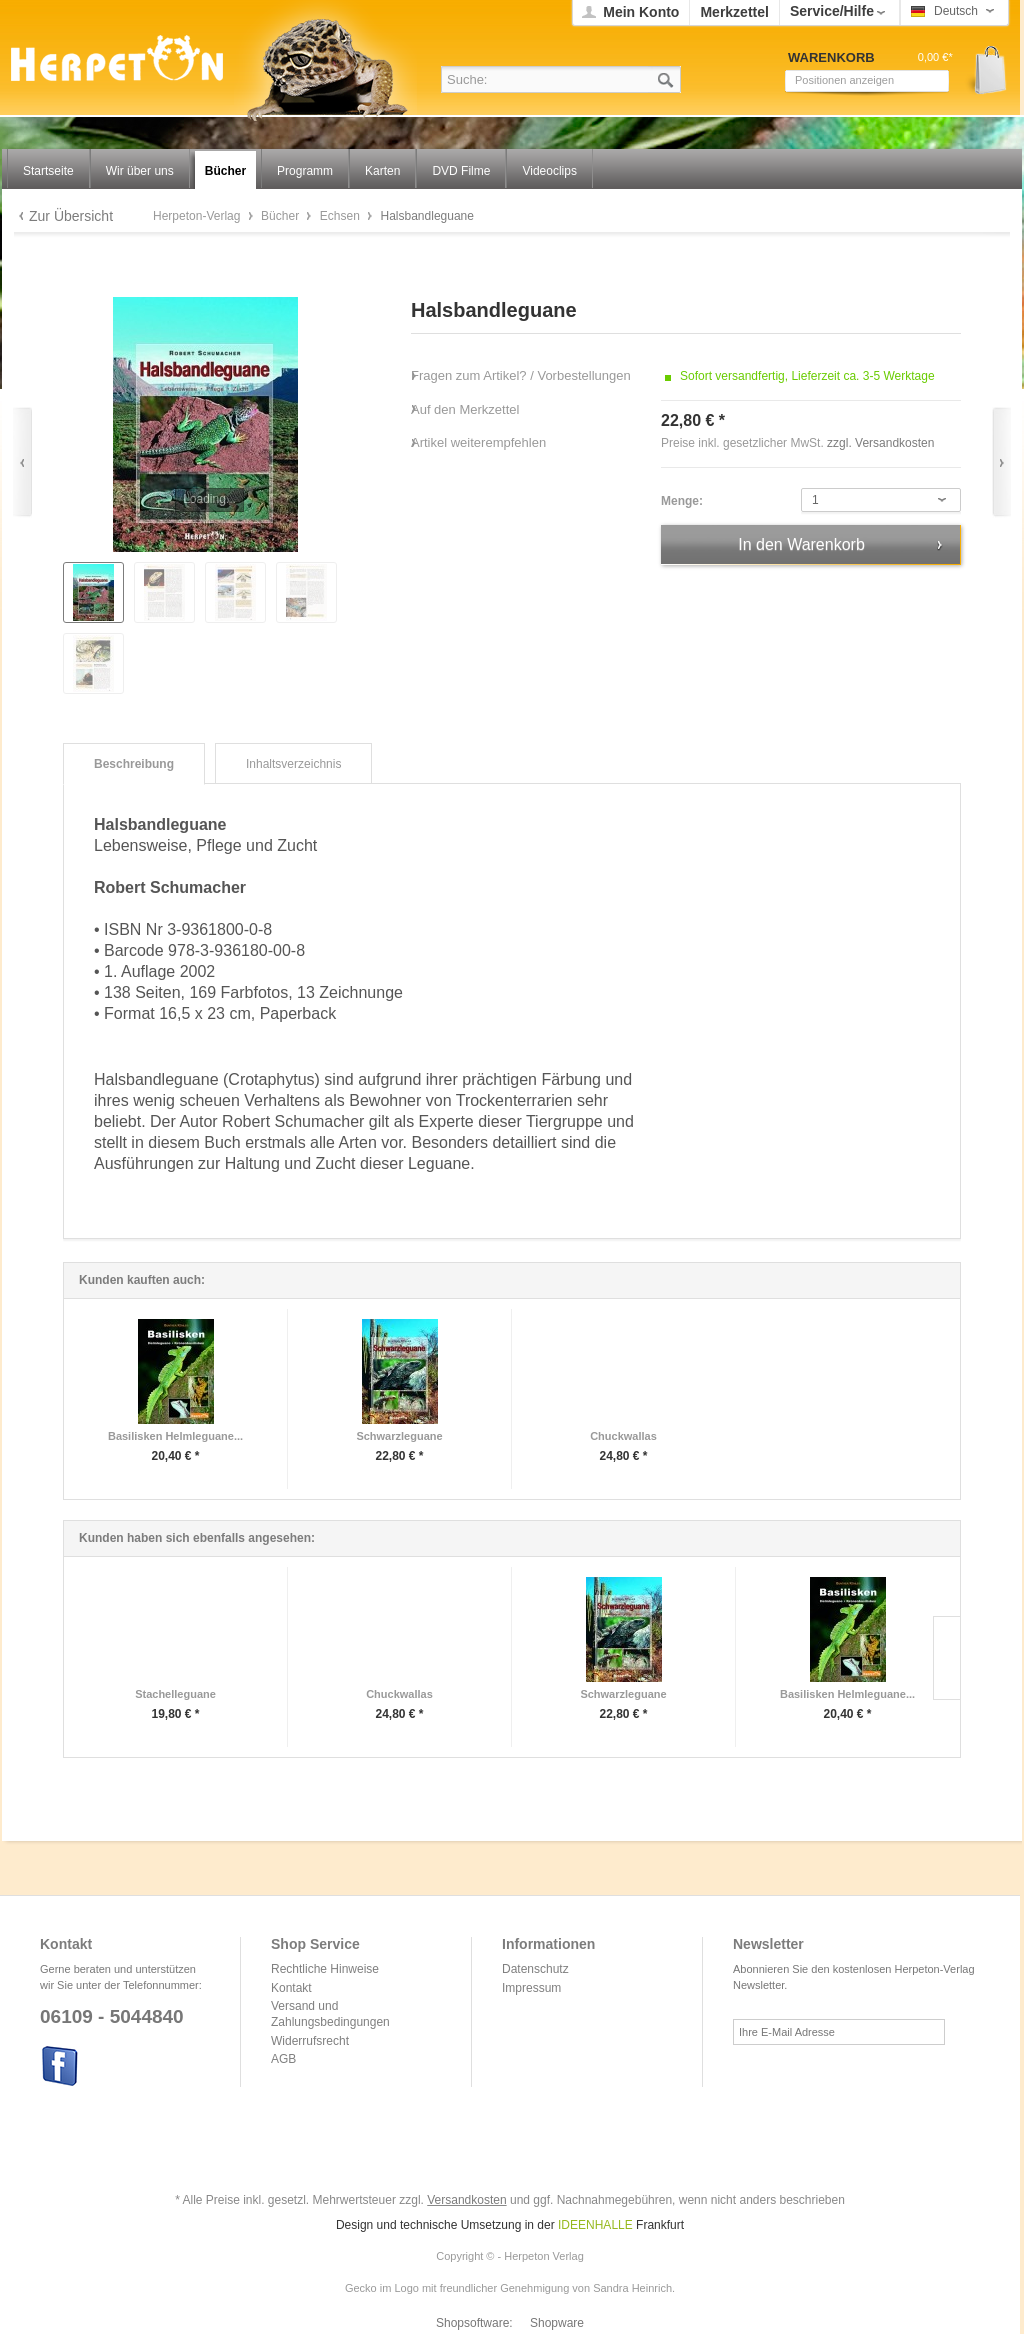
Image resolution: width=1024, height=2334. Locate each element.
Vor (1001, 462)
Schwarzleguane (399, 1436)
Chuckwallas (623, 1436)
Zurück (22, 462)
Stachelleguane (175, 1694)
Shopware (557, 2323)
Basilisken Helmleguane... (175, 1436)
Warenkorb (983, 70)
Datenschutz (535, 1969)
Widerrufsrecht (310, 2041)
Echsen (341, 216)
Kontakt (291, 1988)
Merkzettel (734, 12)
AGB (283, 2059)
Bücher (281, 216)
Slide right (946, 1658)
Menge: (682, 501)
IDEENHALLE (595, 2225)
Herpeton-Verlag (198, 216)
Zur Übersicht (71, 216)
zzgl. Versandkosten (880, 443)
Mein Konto (641, 12)
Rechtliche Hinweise (325, 1969)
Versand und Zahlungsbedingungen (330, 2014)
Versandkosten (466, 2200)
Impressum (531, 1988)
